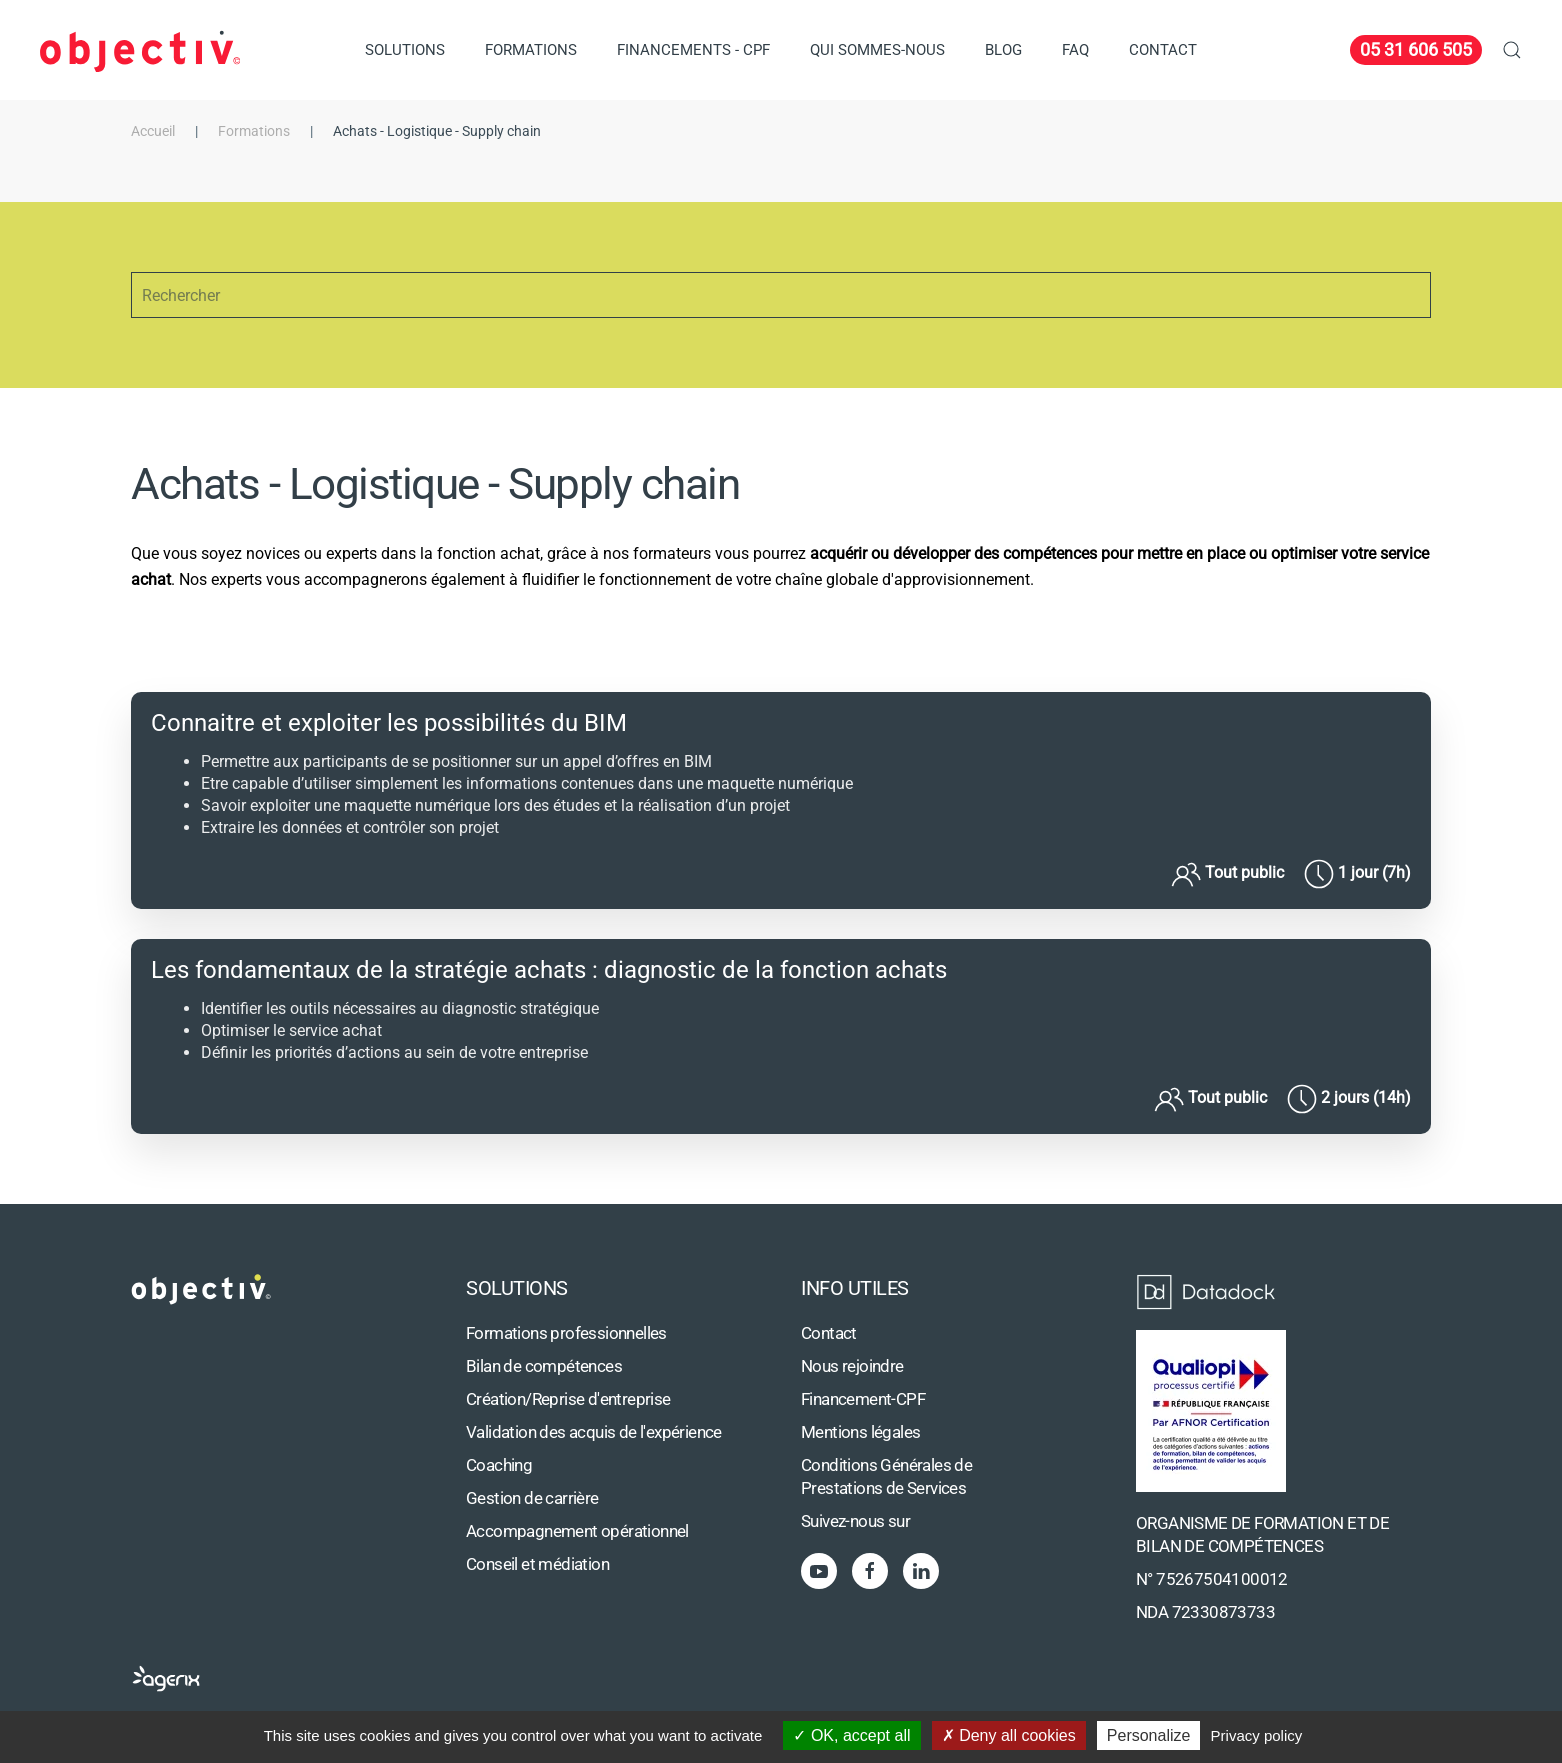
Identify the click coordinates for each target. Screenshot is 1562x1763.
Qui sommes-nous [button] (877, 50)
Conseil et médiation (537, 1564)
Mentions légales (860, 1432)
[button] (1512, 50)
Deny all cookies (1009, 1735)
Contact (1163, 50)
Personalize (1149, 1735)
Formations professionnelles (566, 1333)
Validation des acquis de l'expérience (594, 1432)
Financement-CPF (863, 1399)
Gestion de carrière (532, 1498)
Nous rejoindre (852, 1366)
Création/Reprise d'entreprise (568, 1399)
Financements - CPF (693, 50)
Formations (531, 50)
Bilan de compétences (544, 1366)
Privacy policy (1257, 1735)
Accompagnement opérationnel (577, 1531)
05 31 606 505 (1416, 49)
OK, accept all (851, 1735)
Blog (1003, 50)
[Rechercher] (781, 295)
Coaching (499, 1465)
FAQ (1075, 50)
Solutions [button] (405, 50)
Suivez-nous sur (855, 1521)
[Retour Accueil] (140, 50)
